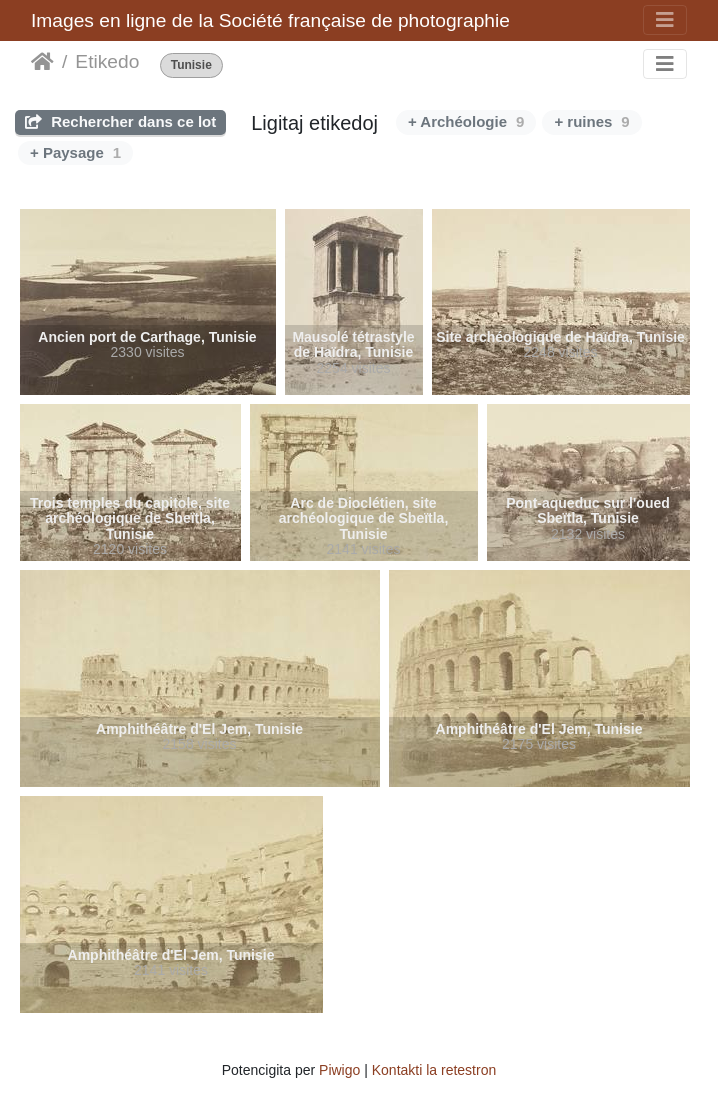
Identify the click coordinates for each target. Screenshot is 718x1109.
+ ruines (591, 121)
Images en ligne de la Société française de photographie (270, 20)
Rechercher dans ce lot (120, 121)
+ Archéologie (466, 121)
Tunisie (191, 65)
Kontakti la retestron (434, 1070)
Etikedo (107, 61)
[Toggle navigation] (665, 20)
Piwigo (339, 1070)
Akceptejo (42, 62)
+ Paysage (75, 152)
